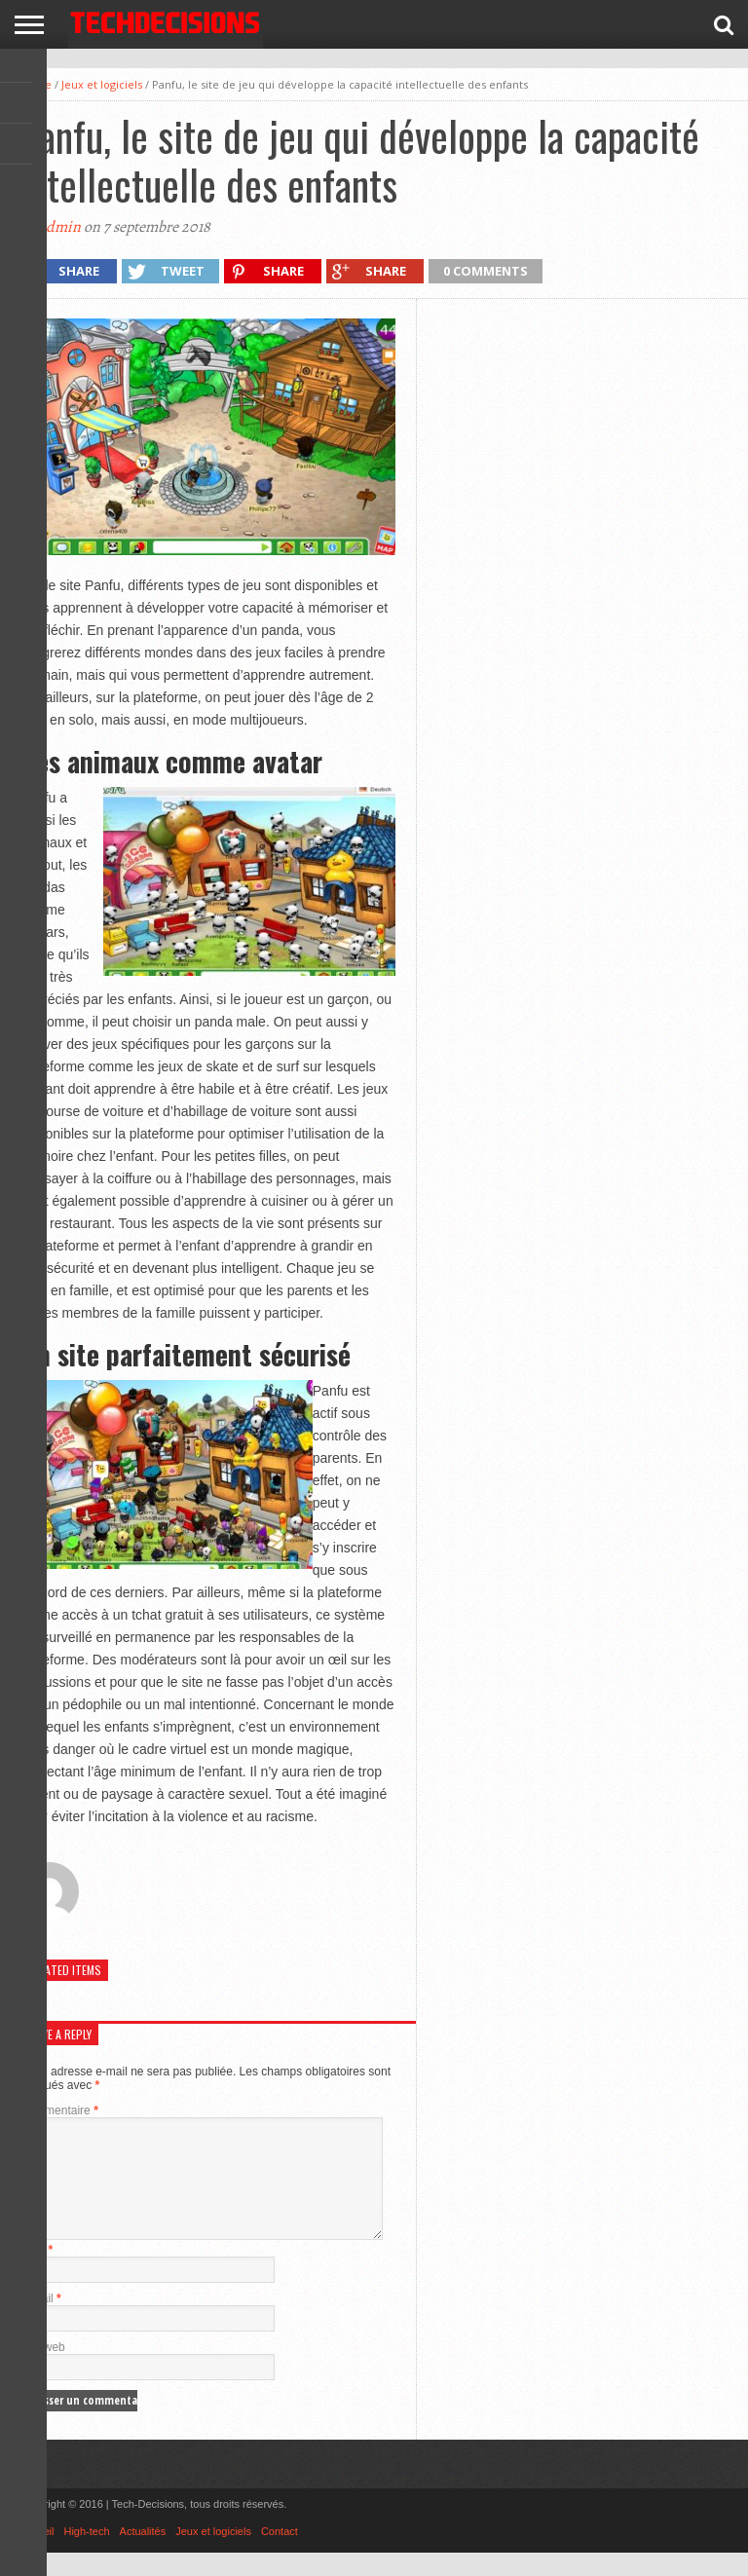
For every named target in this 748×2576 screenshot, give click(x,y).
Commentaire (59, 2110)
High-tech (86, 2554)
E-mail (40, 2322)
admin (60, 227)
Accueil (36, 2554)
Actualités (143, 2554)
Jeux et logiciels (101, 84)
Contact (279, 2554)
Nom (36, 2273)
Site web (42, 2370)
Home (35, 84)
